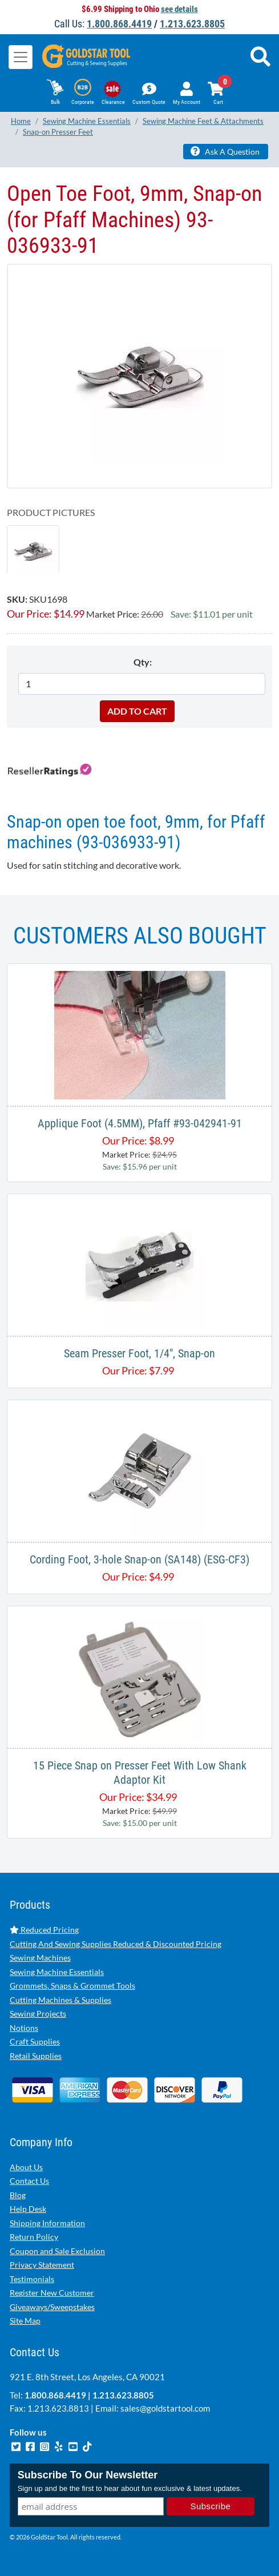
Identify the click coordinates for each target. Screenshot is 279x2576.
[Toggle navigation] (21, 57)
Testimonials (32, 2279)
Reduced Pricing (44, 1929)
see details (179, 9)
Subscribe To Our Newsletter (88, 2475)
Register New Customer (52, 2292)
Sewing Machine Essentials (57, 1972)
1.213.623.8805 (192, 24)
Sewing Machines (40, 1957)
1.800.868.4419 (119, 24)
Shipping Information (47, 2223)
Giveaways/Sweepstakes (52, 2307)
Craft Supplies (35, 2041)
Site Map (25, 2320)
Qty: (143, 661)
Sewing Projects (38, 2013)
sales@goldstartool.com (165, 2408)
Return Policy (34, 2237)
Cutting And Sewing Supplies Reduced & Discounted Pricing (115, 1944)
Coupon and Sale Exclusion (57, 2251)
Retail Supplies (36, 2056)
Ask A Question (225, 151)
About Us (26, 2167)
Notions (24, 2028)
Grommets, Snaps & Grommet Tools (72, 1985)
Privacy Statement (42, 2264)
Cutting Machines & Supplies (60, 2000)
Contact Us (29, 2181)
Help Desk (28, 2209)
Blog (18, 2195)
